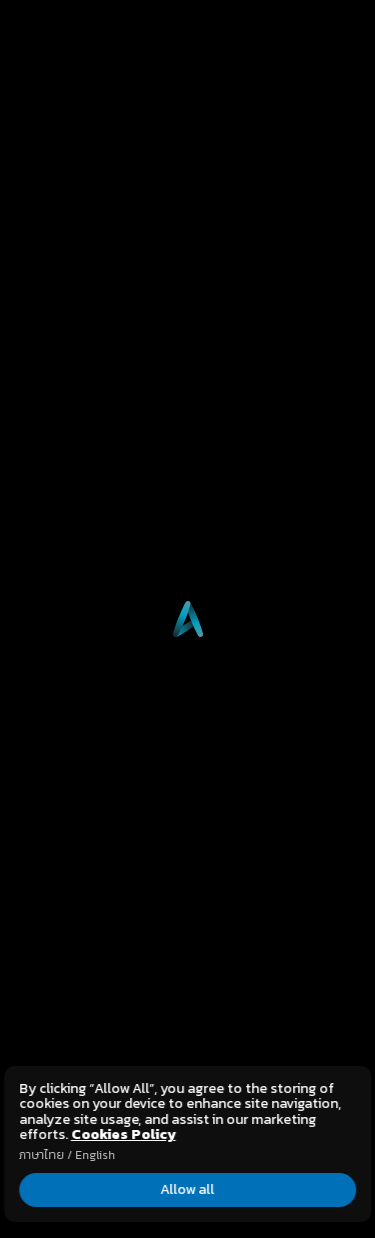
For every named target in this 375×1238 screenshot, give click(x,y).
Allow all (188, 1189)
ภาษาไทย (41, 1155)
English (95, 1155)
